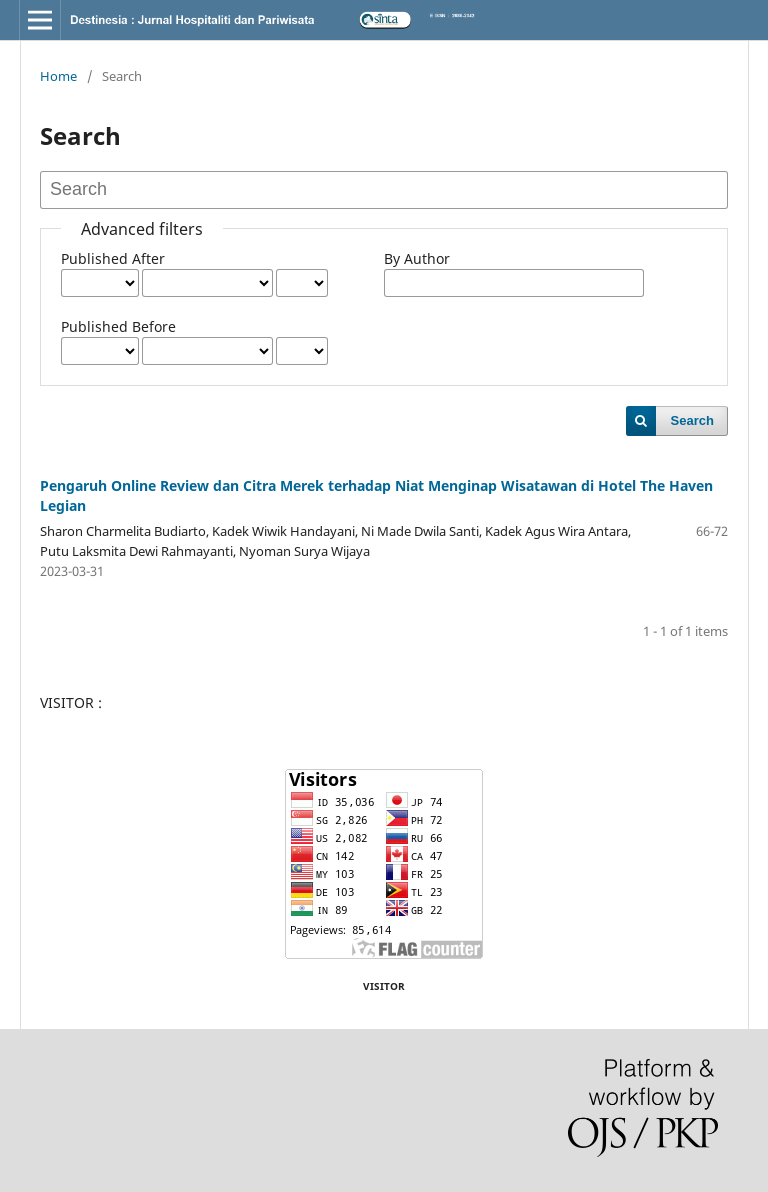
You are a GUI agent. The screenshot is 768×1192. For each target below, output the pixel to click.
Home (58, 76)
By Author (417, 258)
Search (692, 420)
